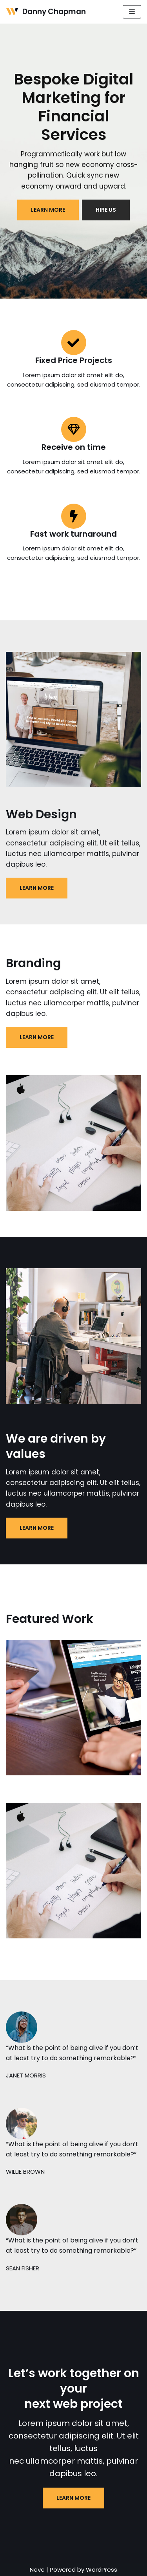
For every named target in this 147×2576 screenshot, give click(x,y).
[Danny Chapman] (46, 12)
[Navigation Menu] (132, 11)
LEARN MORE (48, 210)
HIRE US (106, 210)
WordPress (101, 2569)
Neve (37, 2569)
